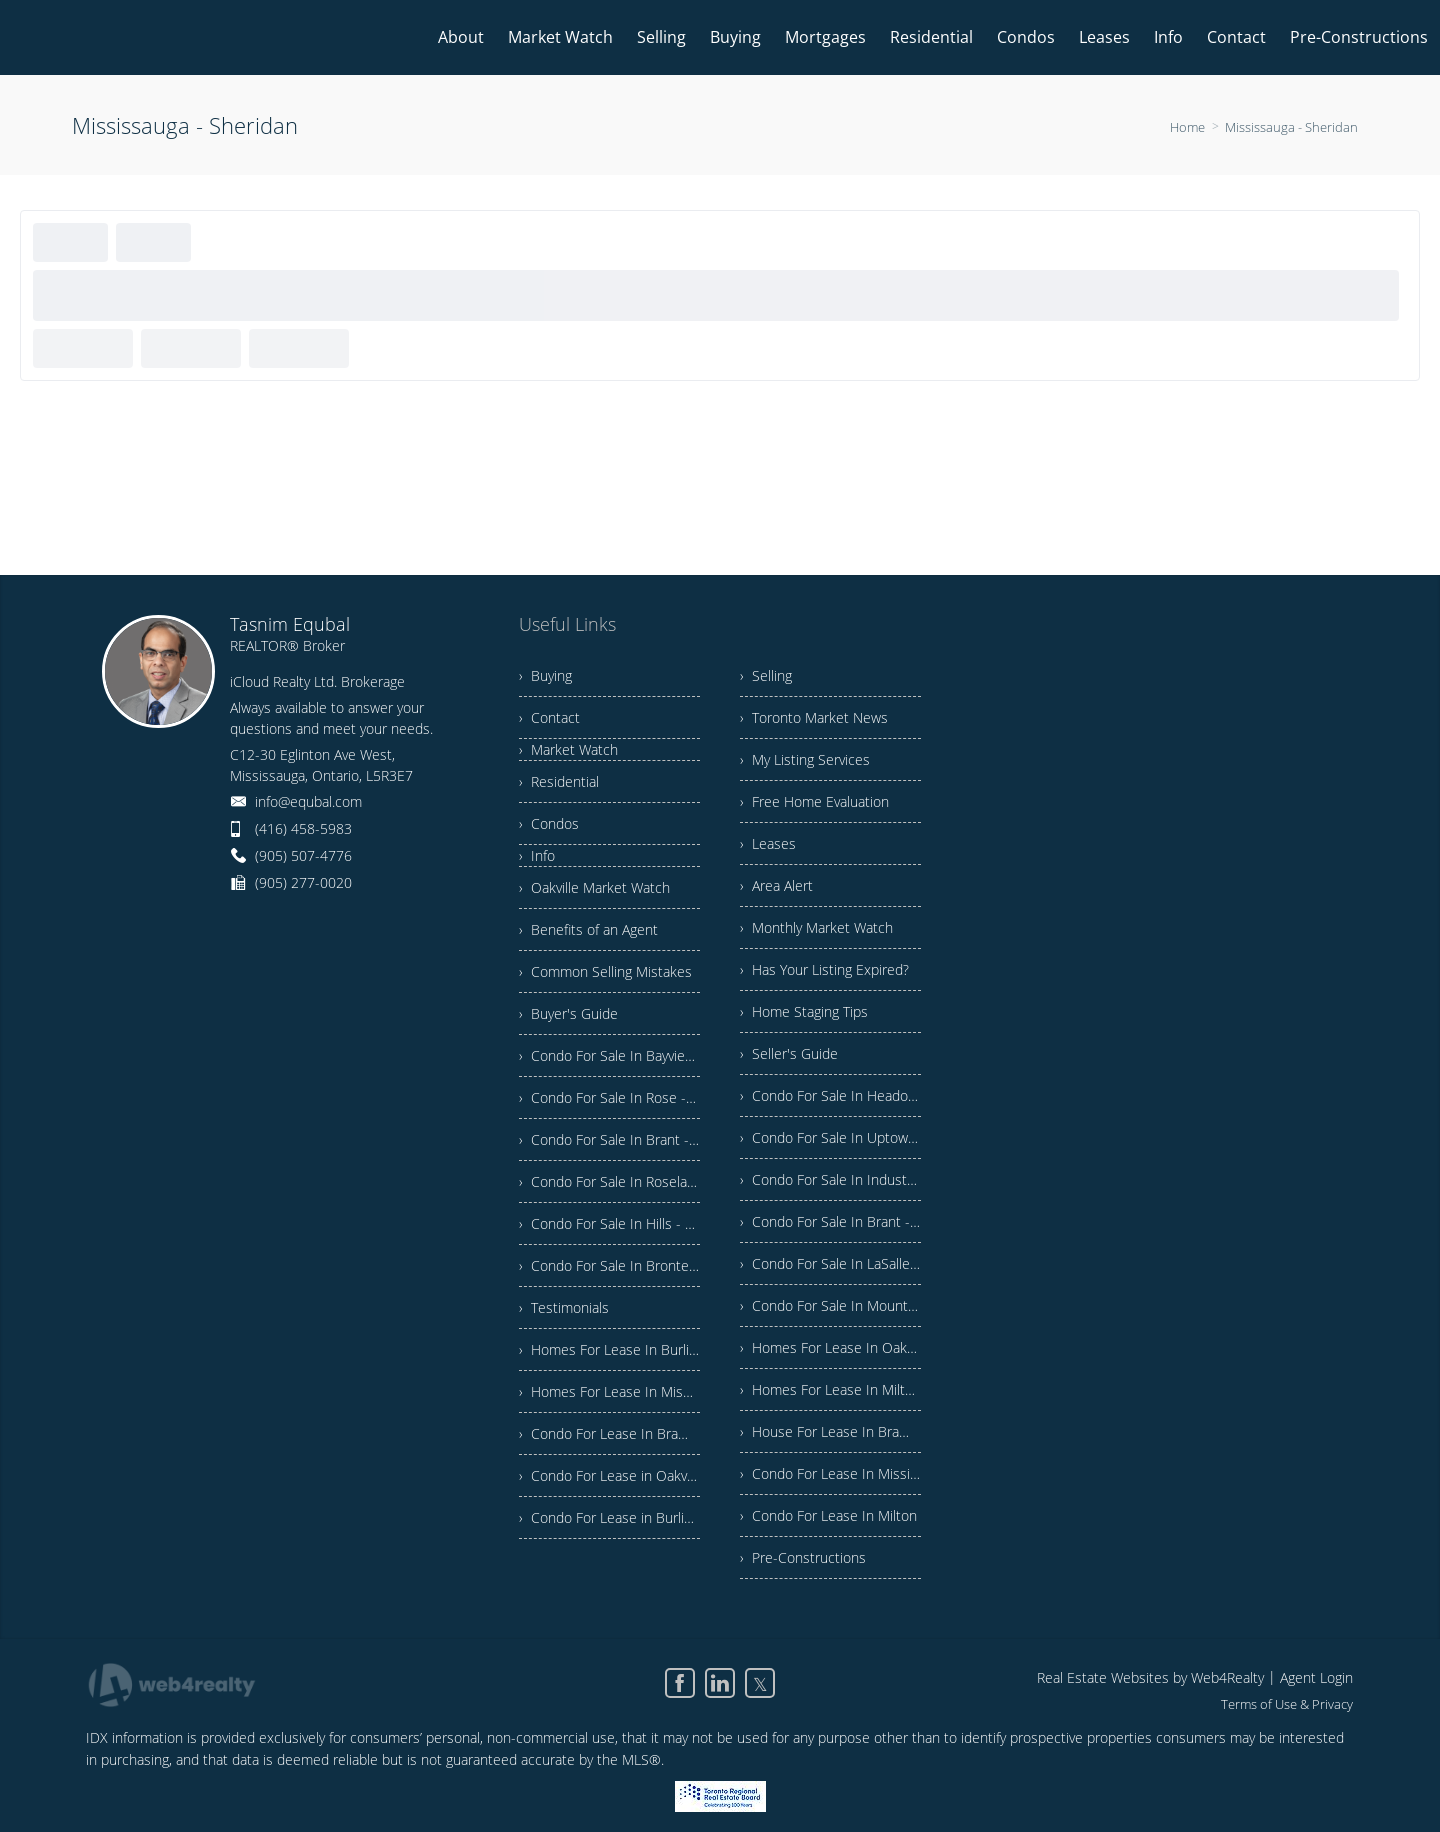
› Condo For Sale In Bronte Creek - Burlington (609, 1265)
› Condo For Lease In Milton (828, 1515)
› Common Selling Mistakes (605, 971)
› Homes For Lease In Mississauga (609, 1391)
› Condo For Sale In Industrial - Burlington (830, 1179)
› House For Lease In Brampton (830, 1431)
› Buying (545, 675)
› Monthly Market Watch (816, 927)
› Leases (768, 843)
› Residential (559, 781)
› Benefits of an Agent (588, 929)
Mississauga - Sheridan (1291, 127)
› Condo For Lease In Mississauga (830, 1473)
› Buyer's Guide (568, 1013)
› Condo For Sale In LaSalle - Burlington (830, 1263)
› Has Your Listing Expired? (824, 969)
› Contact (549, 717)
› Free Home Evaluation (814, 801)
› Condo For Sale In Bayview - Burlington (609, 1055)
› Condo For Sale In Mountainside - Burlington (830, 1305)
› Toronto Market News (814, 717)
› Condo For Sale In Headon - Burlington (830, 1095)
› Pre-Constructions (803, 1557)
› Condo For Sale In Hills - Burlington (609, 1223)
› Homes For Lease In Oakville (830, 1347)
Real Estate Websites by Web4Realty (1150, 1677)
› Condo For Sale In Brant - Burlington (609, 1139)
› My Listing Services (805, 759)
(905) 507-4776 (303, 855)
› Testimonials (564, 1307)
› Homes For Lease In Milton (830, 1389)
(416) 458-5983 (303, 828)
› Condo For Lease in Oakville (609, 1475)
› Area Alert (776, 885)
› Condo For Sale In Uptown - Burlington (830, 1137)
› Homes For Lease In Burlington (609, 1349)
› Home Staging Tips (804, 1011)
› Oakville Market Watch (594, 887)
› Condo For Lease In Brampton (609, 1433)
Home (1187, 127)
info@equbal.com (308, 801)
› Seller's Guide (789, 1053)
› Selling (766, 675)
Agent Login (1316, 1677)
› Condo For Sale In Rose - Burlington (609, 1097)
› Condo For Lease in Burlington (609, 1517)
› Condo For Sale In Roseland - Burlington (609, 1181)
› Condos (549, 823)
